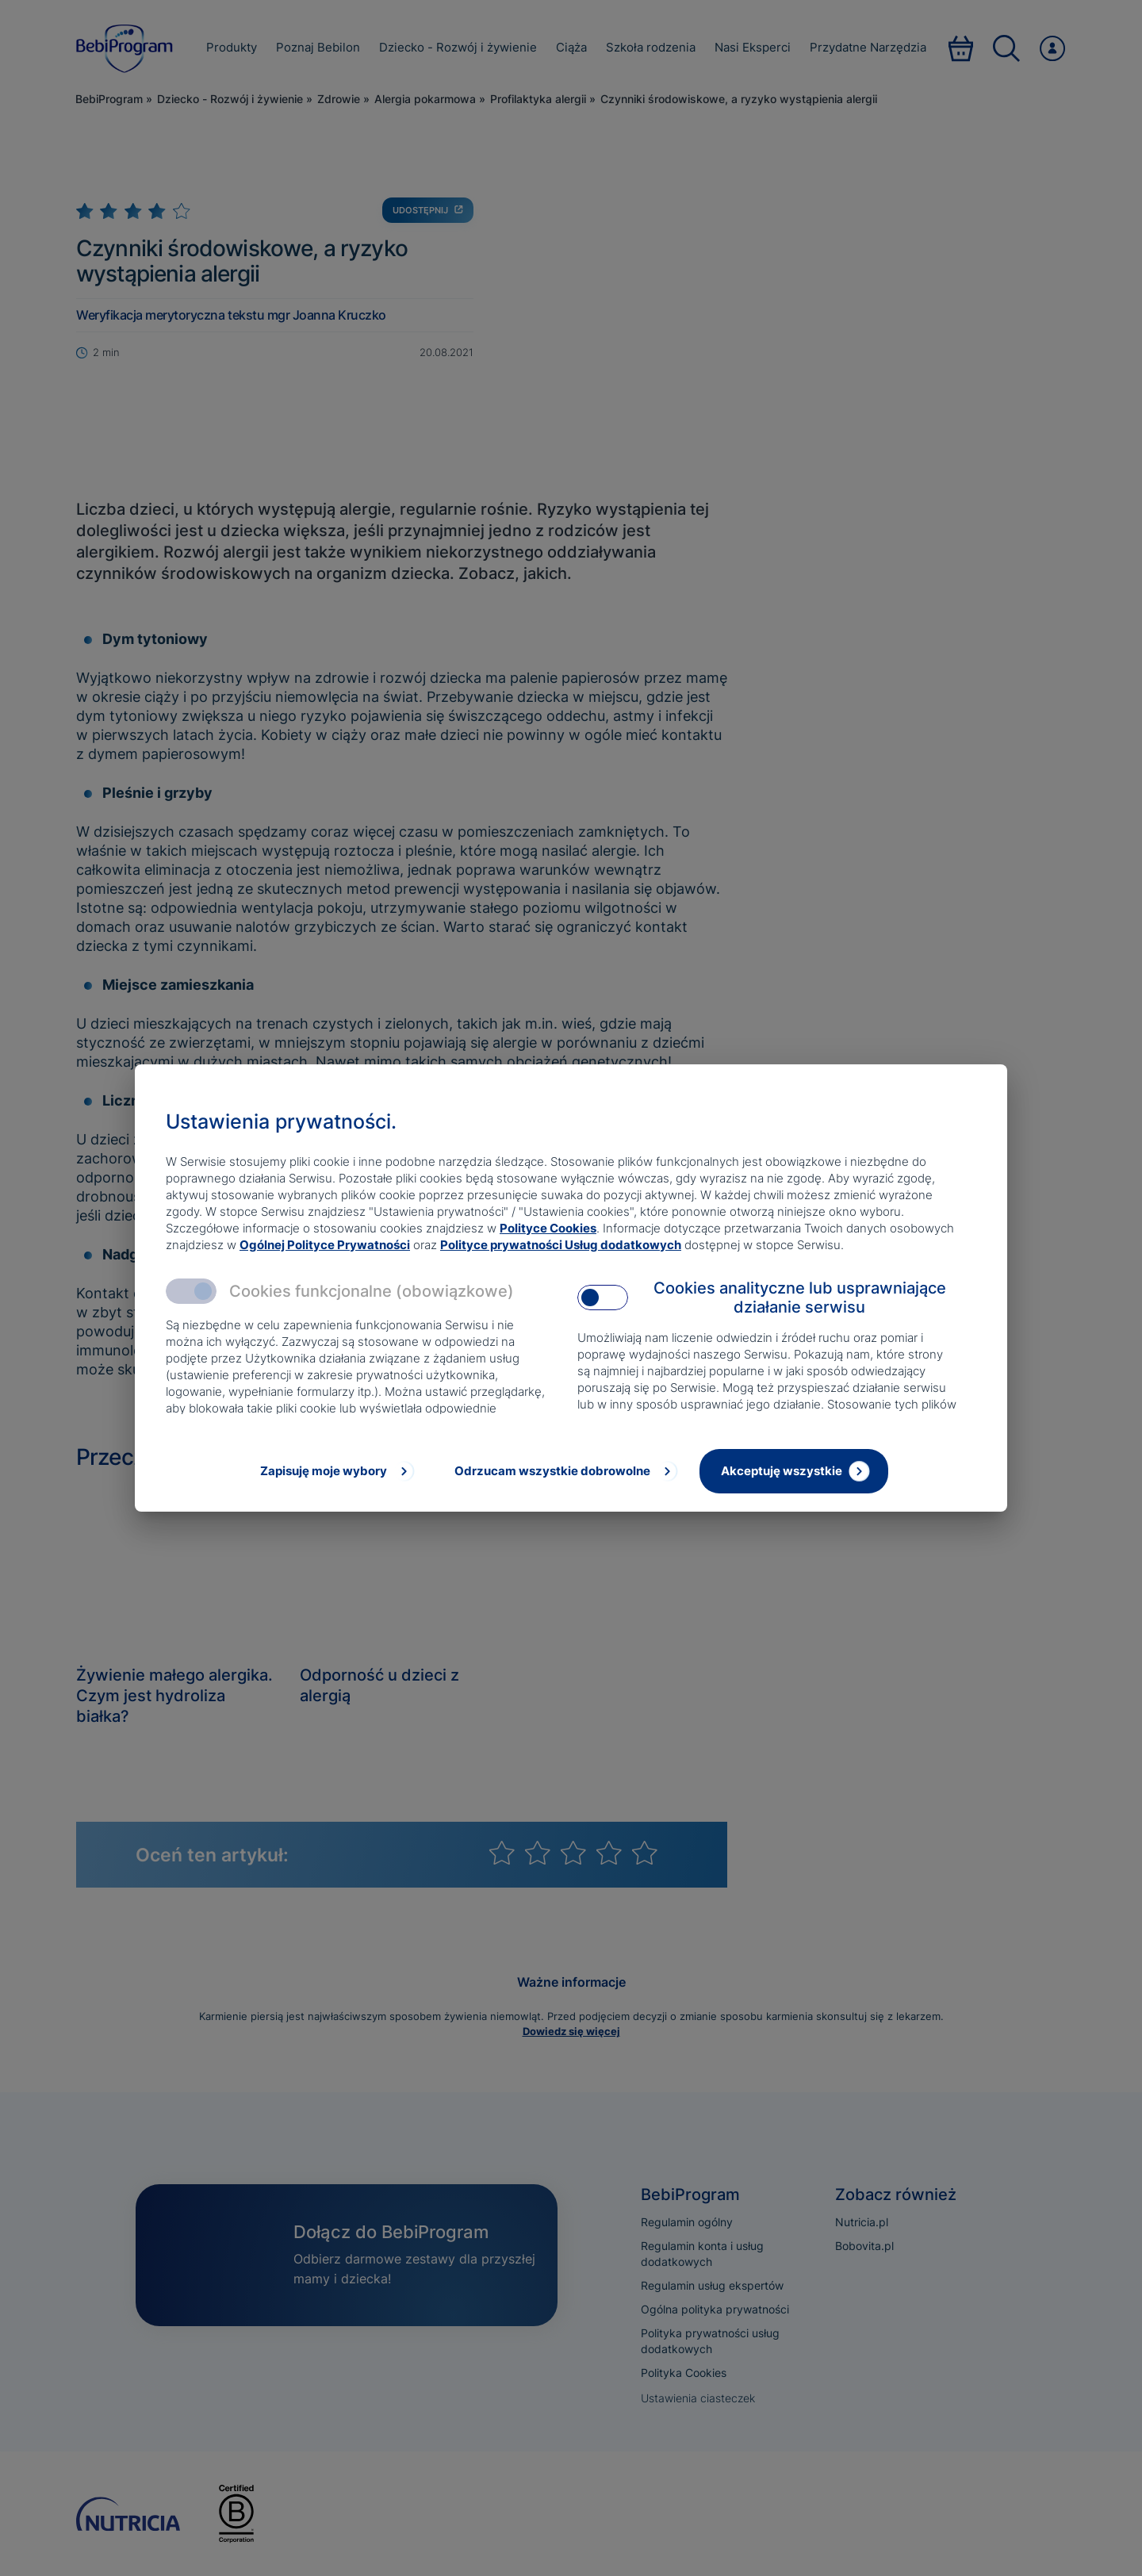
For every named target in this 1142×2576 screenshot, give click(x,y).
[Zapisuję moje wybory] (335, 1471)
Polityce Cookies (548, 1228)
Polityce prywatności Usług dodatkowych (560, 1244)
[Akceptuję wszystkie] (793, 1471)
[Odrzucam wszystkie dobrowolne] (565, 1471)
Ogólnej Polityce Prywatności (325, 1244)
